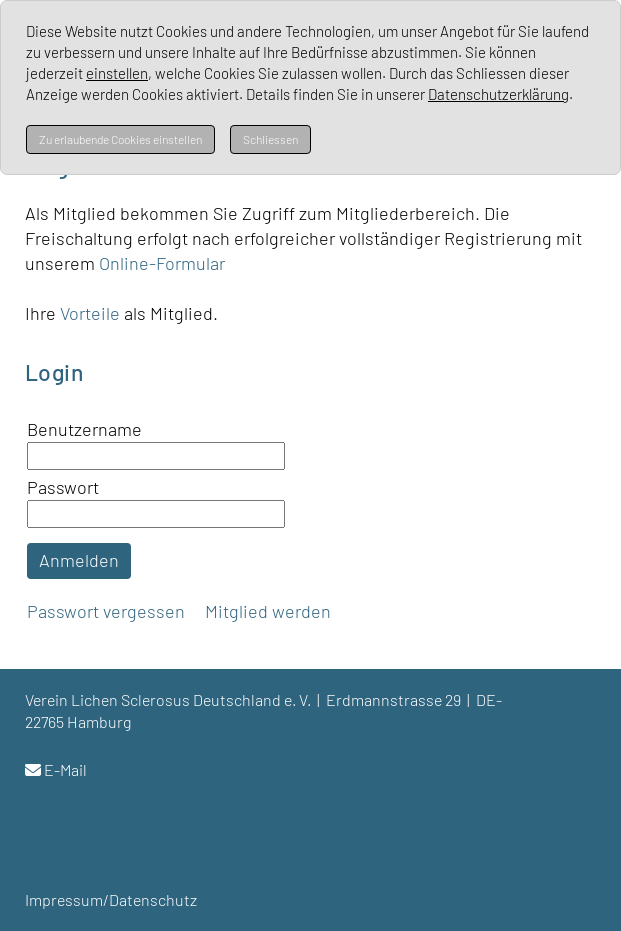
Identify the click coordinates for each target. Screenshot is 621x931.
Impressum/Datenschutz (111, 899)
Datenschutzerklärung (498, 94)
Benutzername (84, 429)
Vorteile (92, 313)
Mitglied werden (268, 611)
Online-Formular (162, 263)
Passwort (63, 487)
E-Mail (65, 769)
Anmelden (79, 560)
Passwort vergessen (106, 611)
